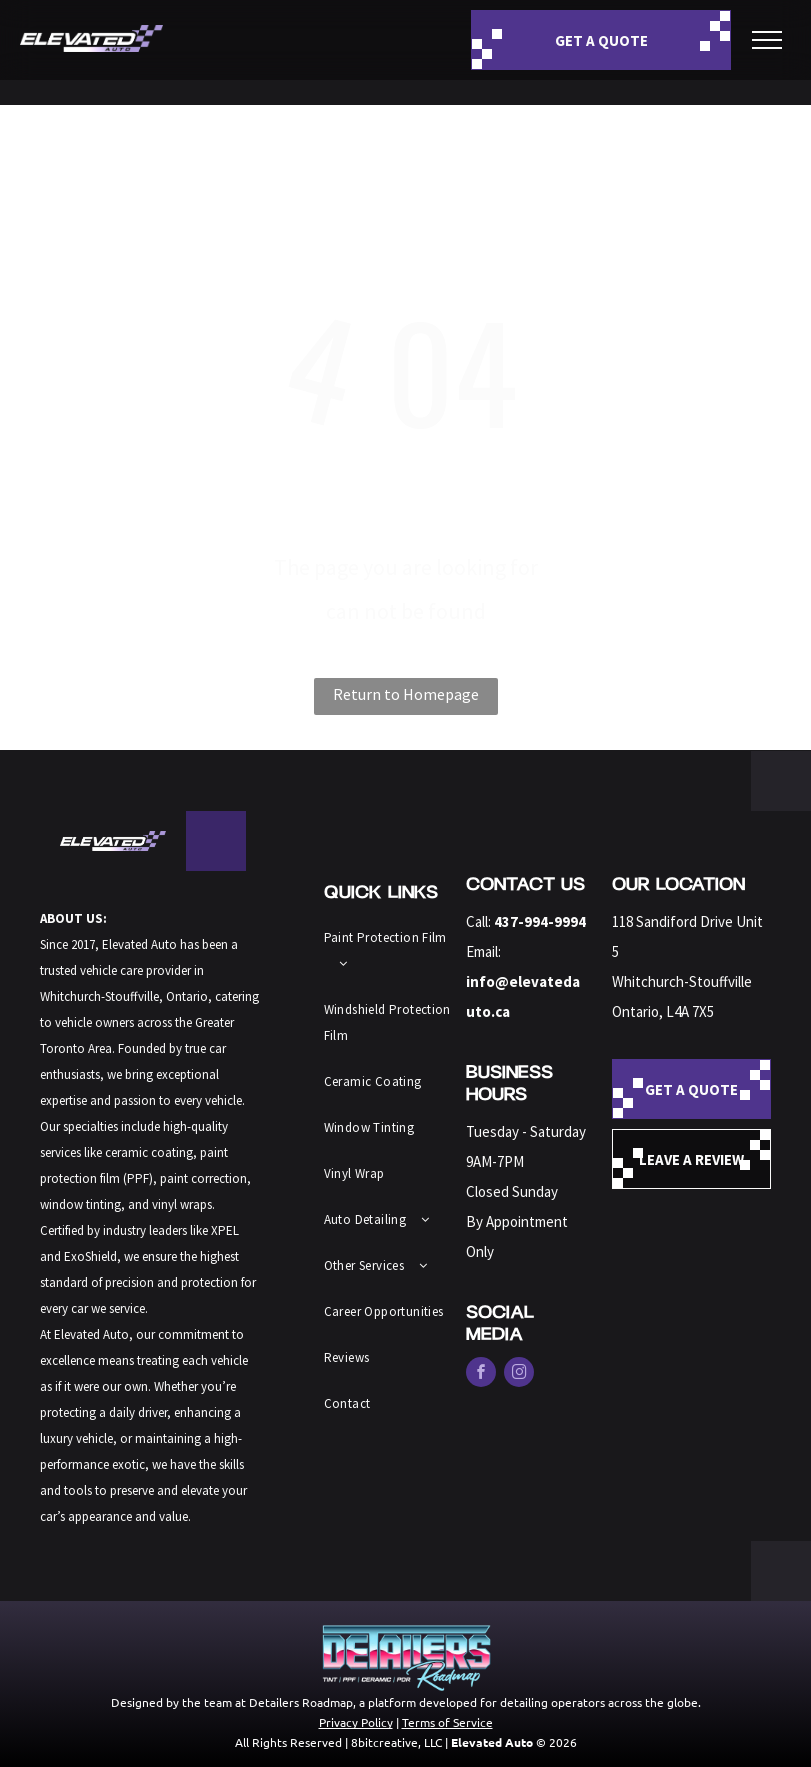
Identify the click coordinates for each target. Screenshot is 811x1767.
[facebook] (481, 1374)
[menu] (767, 40)
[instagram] (519, 1374)
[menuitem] (391, 951)
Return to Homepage (406, 694)
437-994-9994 (540, 921)
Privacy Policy (356, 1722)
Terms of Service (447, 1722)
